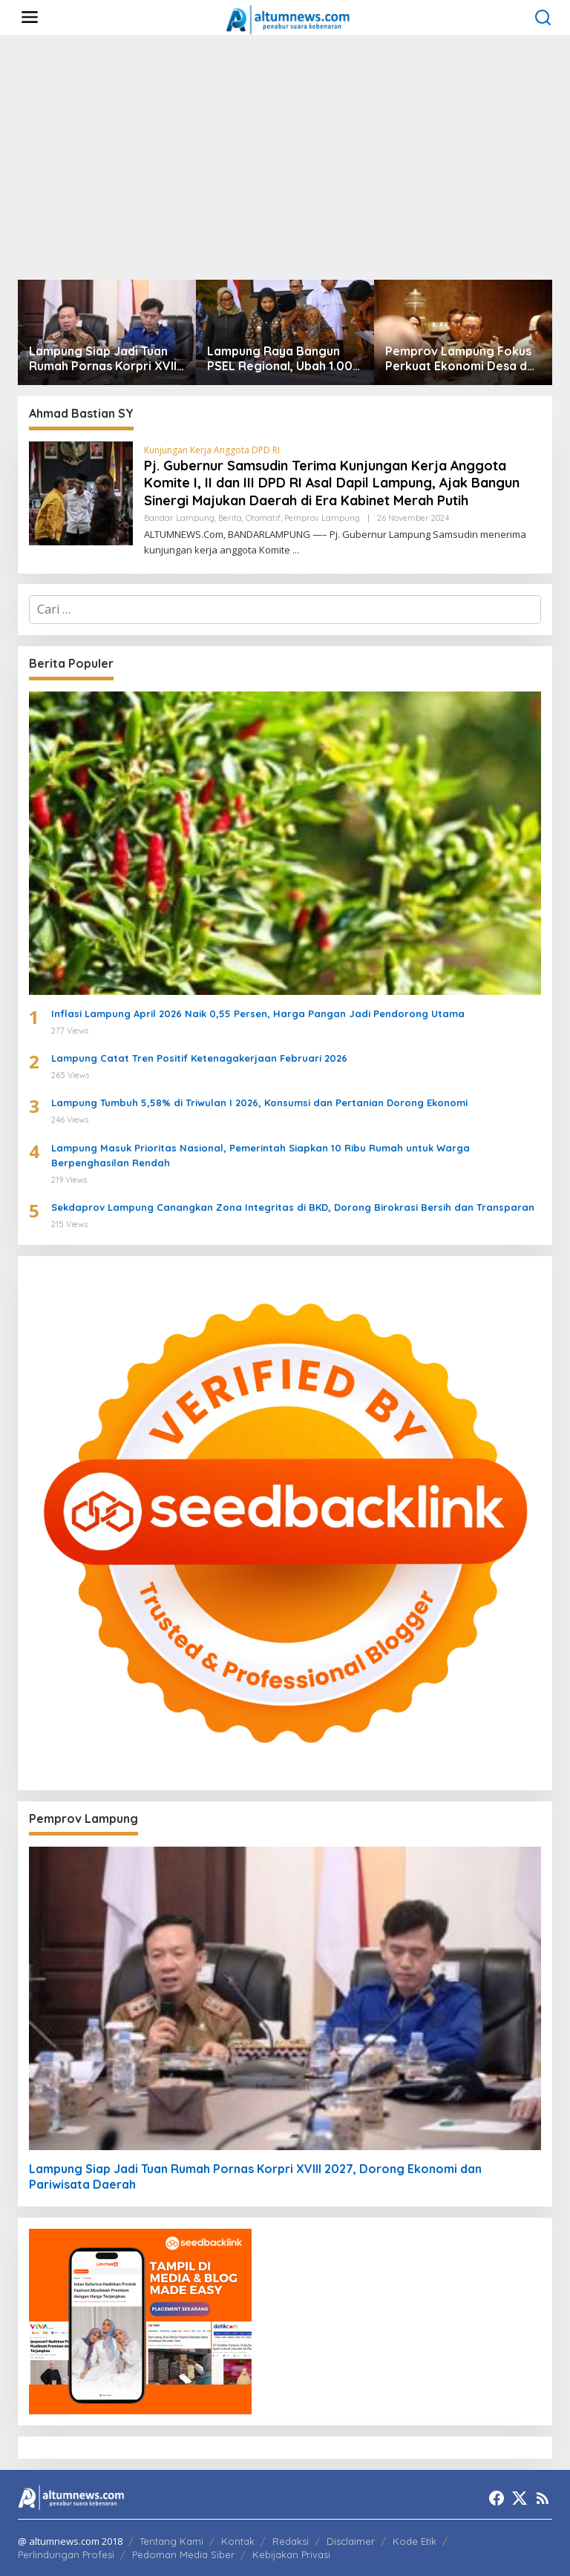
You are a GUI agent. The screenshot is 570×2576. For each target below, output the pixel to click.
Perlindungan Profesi (66, 2554)
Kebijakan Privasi (291, 2554)
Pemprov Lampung (322, 518)
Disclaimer (351, 2541)
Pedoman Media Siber (183, 2554)
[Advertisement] (285, 157)
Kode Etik (414, 2541)
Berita (230, 518)
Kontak (238, 2541)
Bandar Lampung (179, 518)
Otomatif (263, 518)
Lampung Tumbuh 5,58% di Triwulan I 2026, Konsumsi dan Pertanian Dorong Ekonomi (259, 1102)
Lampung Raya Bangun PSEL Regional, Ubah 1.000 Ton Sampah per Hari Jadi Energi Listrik (284, 359)
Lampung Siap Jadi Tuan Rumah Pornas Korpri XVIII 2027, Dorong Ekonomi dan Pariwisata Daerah (104, 359)
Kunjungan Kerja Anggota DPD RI (212, 450)
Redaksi (290, 2541)
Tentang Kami (171, 2541)
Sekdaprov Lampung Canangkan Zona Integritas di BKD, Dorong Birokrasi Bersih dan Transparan (292, 1207)
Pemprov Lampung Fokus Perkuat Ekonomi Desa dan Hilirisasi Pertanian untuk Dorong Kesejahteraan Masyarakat (463, 359)
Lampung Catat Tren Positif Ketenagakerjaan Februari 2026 (199, 1058)
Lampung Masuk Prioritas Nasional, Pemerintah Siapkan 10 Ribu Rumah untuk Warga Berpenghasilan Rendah (260, 1155)
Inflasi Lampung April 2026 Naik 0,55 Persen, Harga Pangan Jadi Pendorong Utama (258, 1013)
